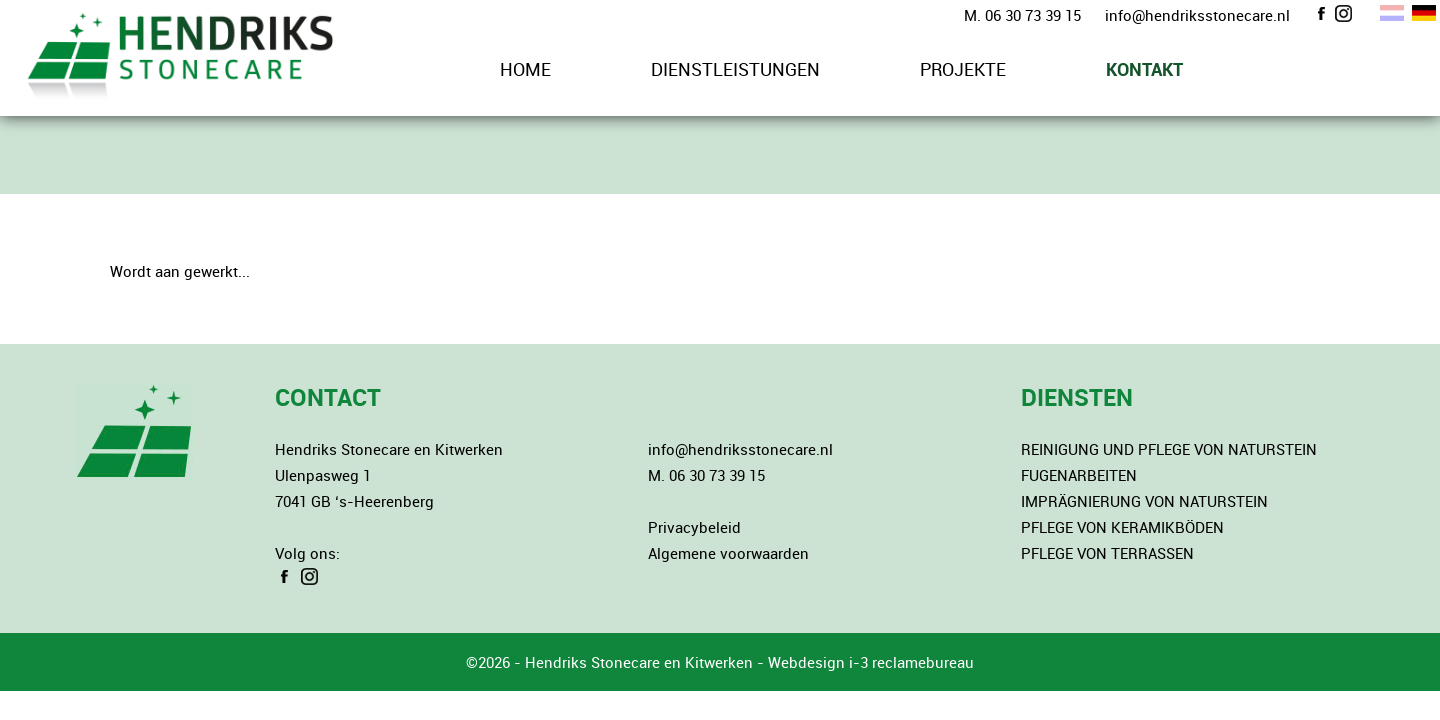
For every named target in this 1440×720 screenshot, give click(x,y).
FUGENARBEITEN (1079, 475)
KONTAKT (1144, 69)
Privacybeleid (694, 527)
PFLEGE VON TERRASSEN (1107, 553)
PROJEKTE (963, 69)
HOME (525, 69)
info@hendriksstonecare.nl (1197, 15)
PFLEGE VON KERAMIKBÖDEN (1122, 527)
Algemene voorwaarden (728, 553)
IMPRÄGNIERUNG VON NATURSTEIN (1144, 501)
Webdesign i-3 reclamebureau (871, 662)
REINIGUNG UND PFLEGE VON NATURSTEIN (1169, 449)
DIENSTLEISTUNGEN (735, 69)
